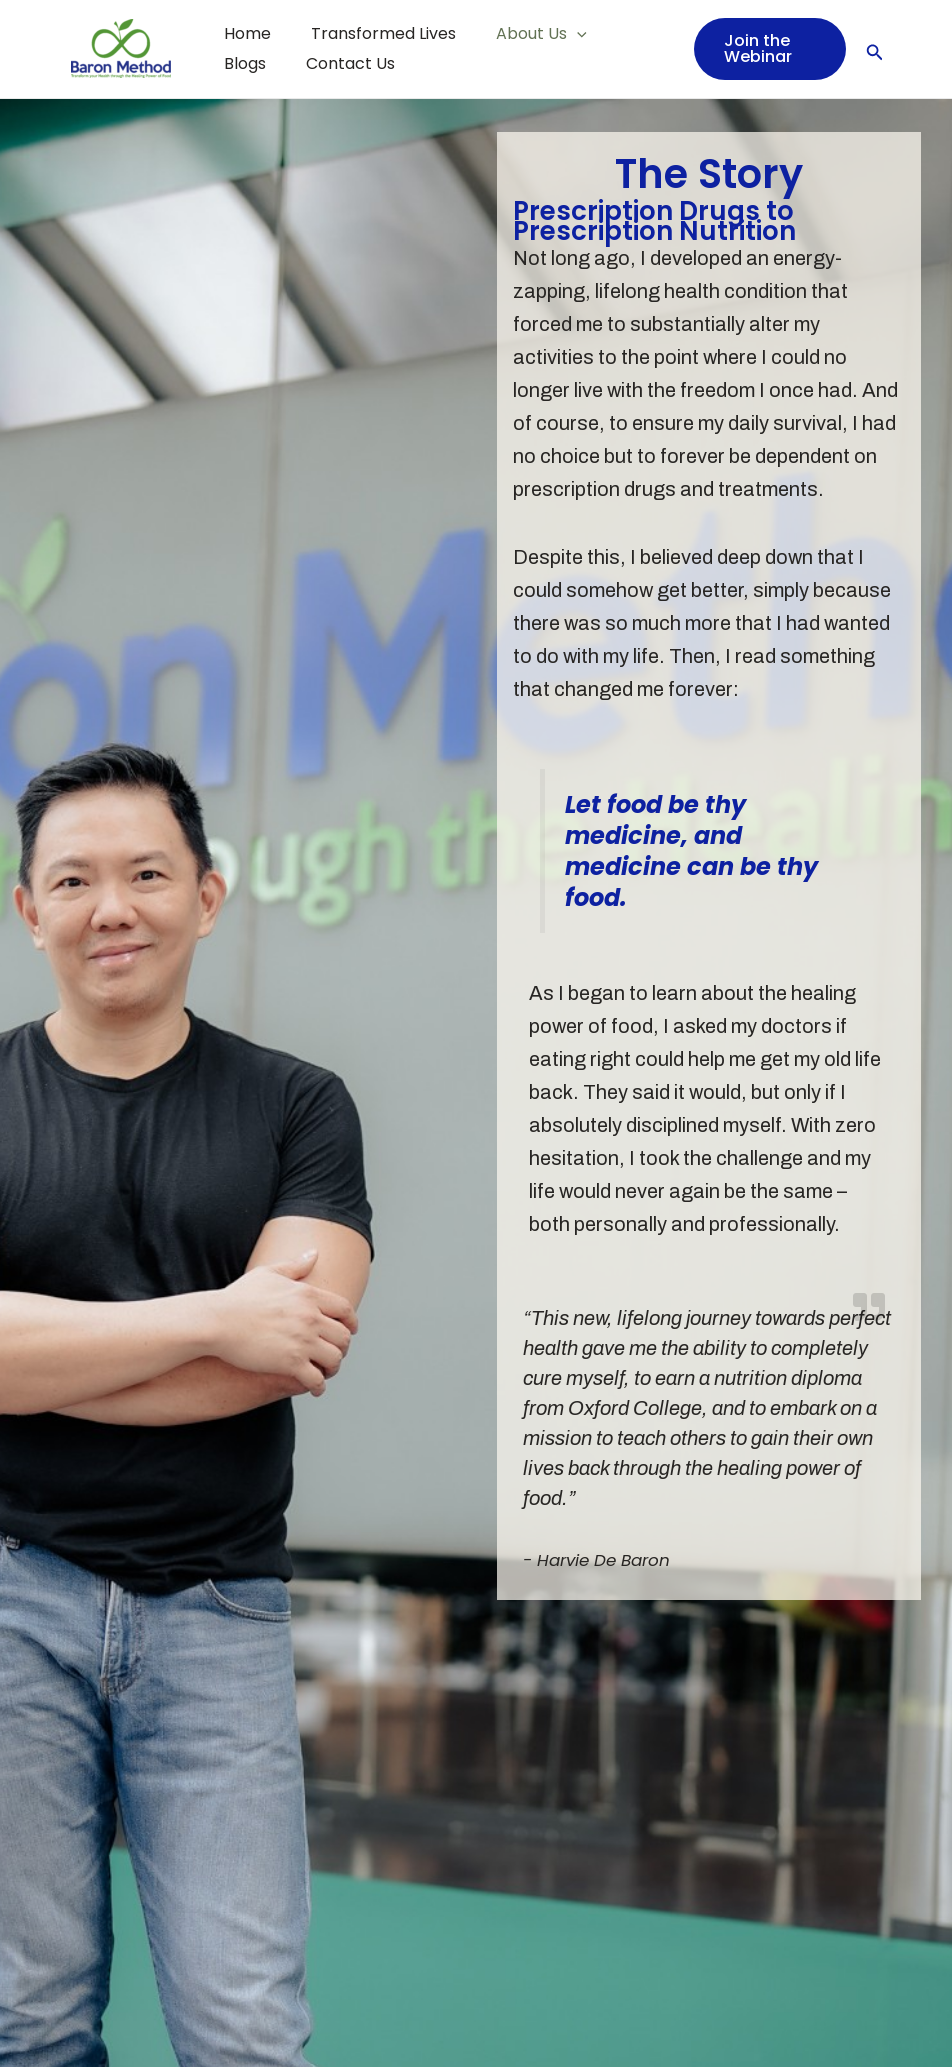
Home (243, 33)
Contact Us (264, 63)
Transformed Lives (371, 33)
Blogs (620, 33)
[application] (557, 34)
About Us (521, 34)
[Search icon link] (875, 48)
